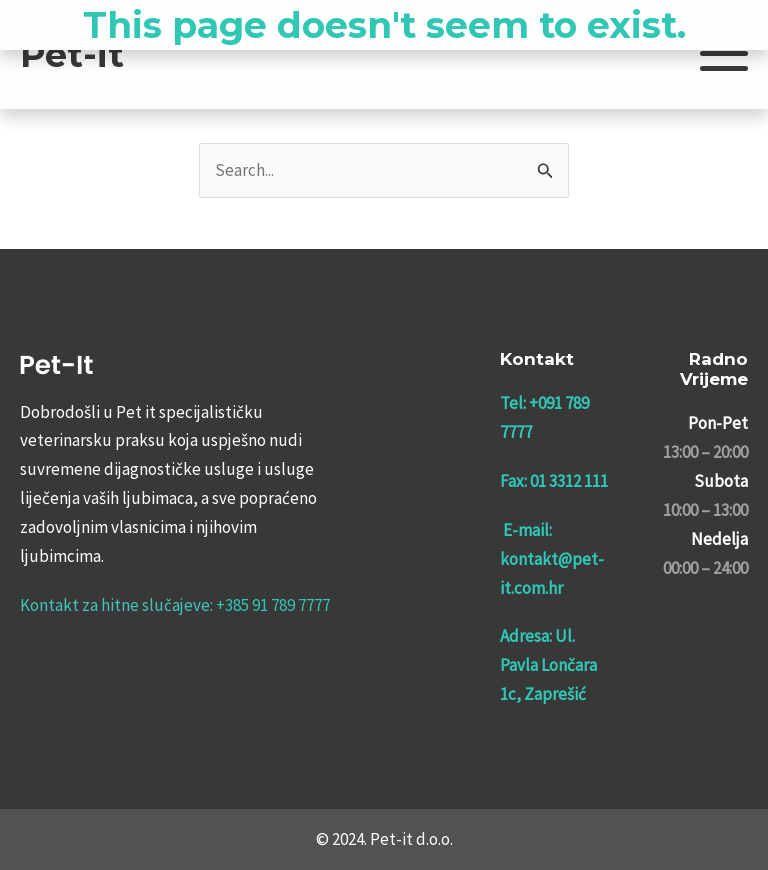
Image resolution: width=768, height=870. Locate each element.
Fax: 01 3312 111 (554, 481)
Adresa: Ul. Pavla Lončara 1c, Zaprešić (548, 665)
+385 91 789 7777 (273, 605)
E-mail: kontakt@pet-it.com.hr (552, 559)
